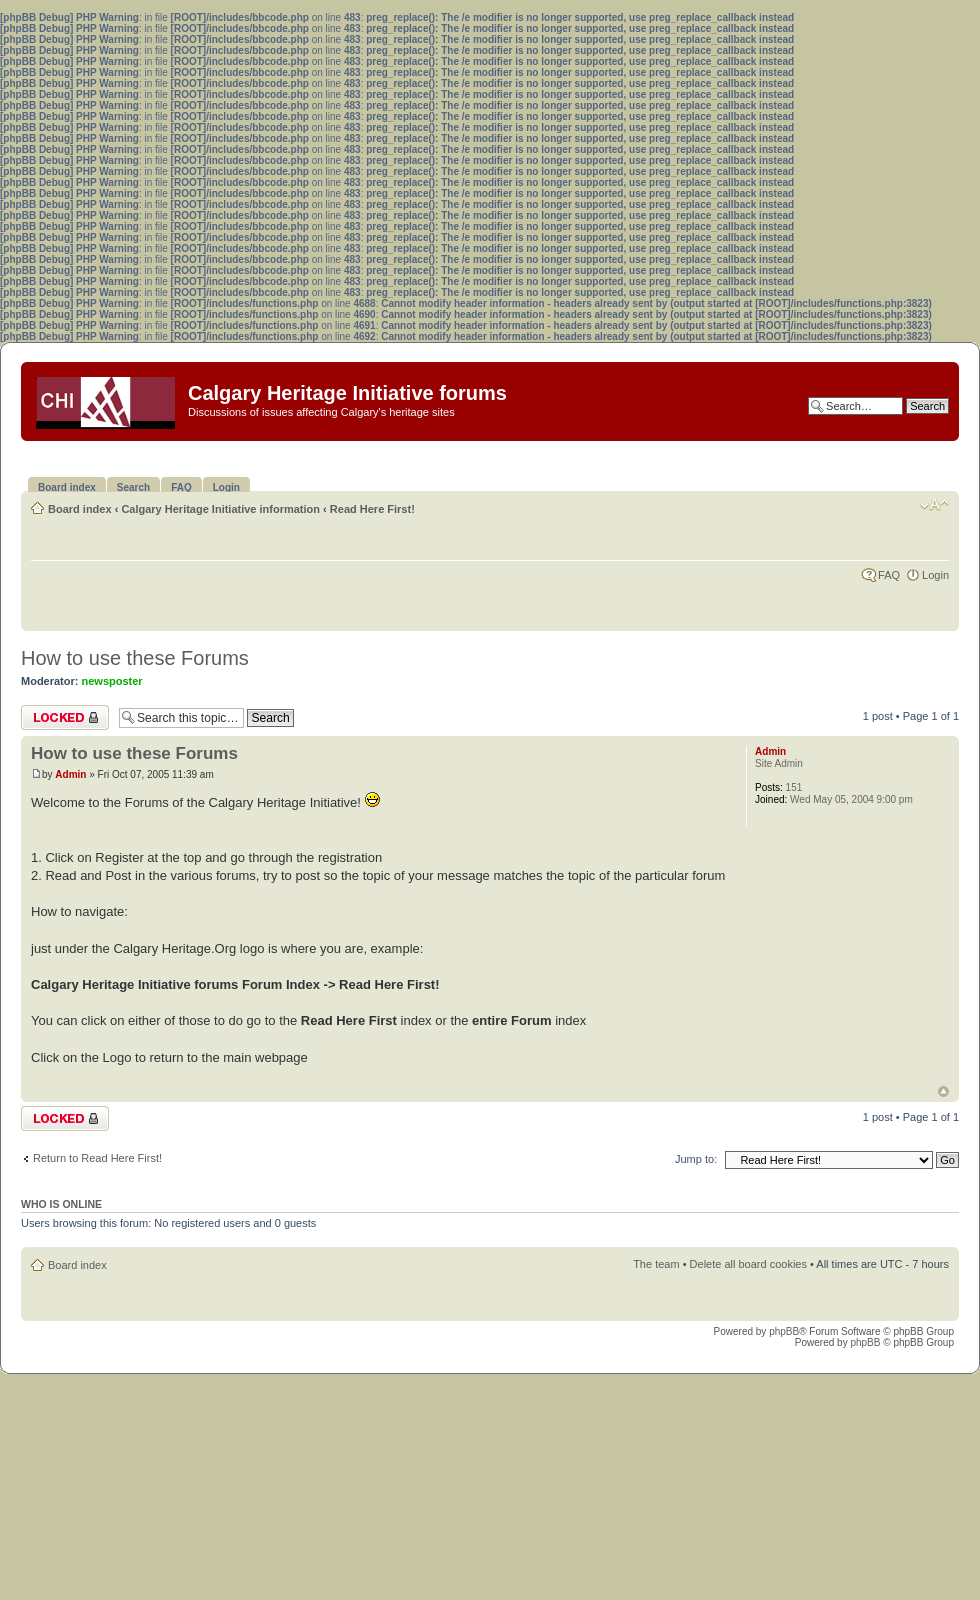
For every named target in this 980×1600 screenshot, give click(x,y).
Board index (80, 509)
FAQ (889, 575)
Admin (70, 774)
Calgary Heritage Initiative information (220, 509)
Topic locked (65, 717)
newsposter (112, 681)
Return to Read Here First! (97, 1158)
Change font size (934, 505)
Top (943, 1091)
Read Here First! (372, 509)
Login (935, 575)
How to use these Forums (135, 658)
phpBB (784, 1331)
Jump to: (696, 1159)
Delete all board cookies (748, 1264)
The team (656, 1264)
